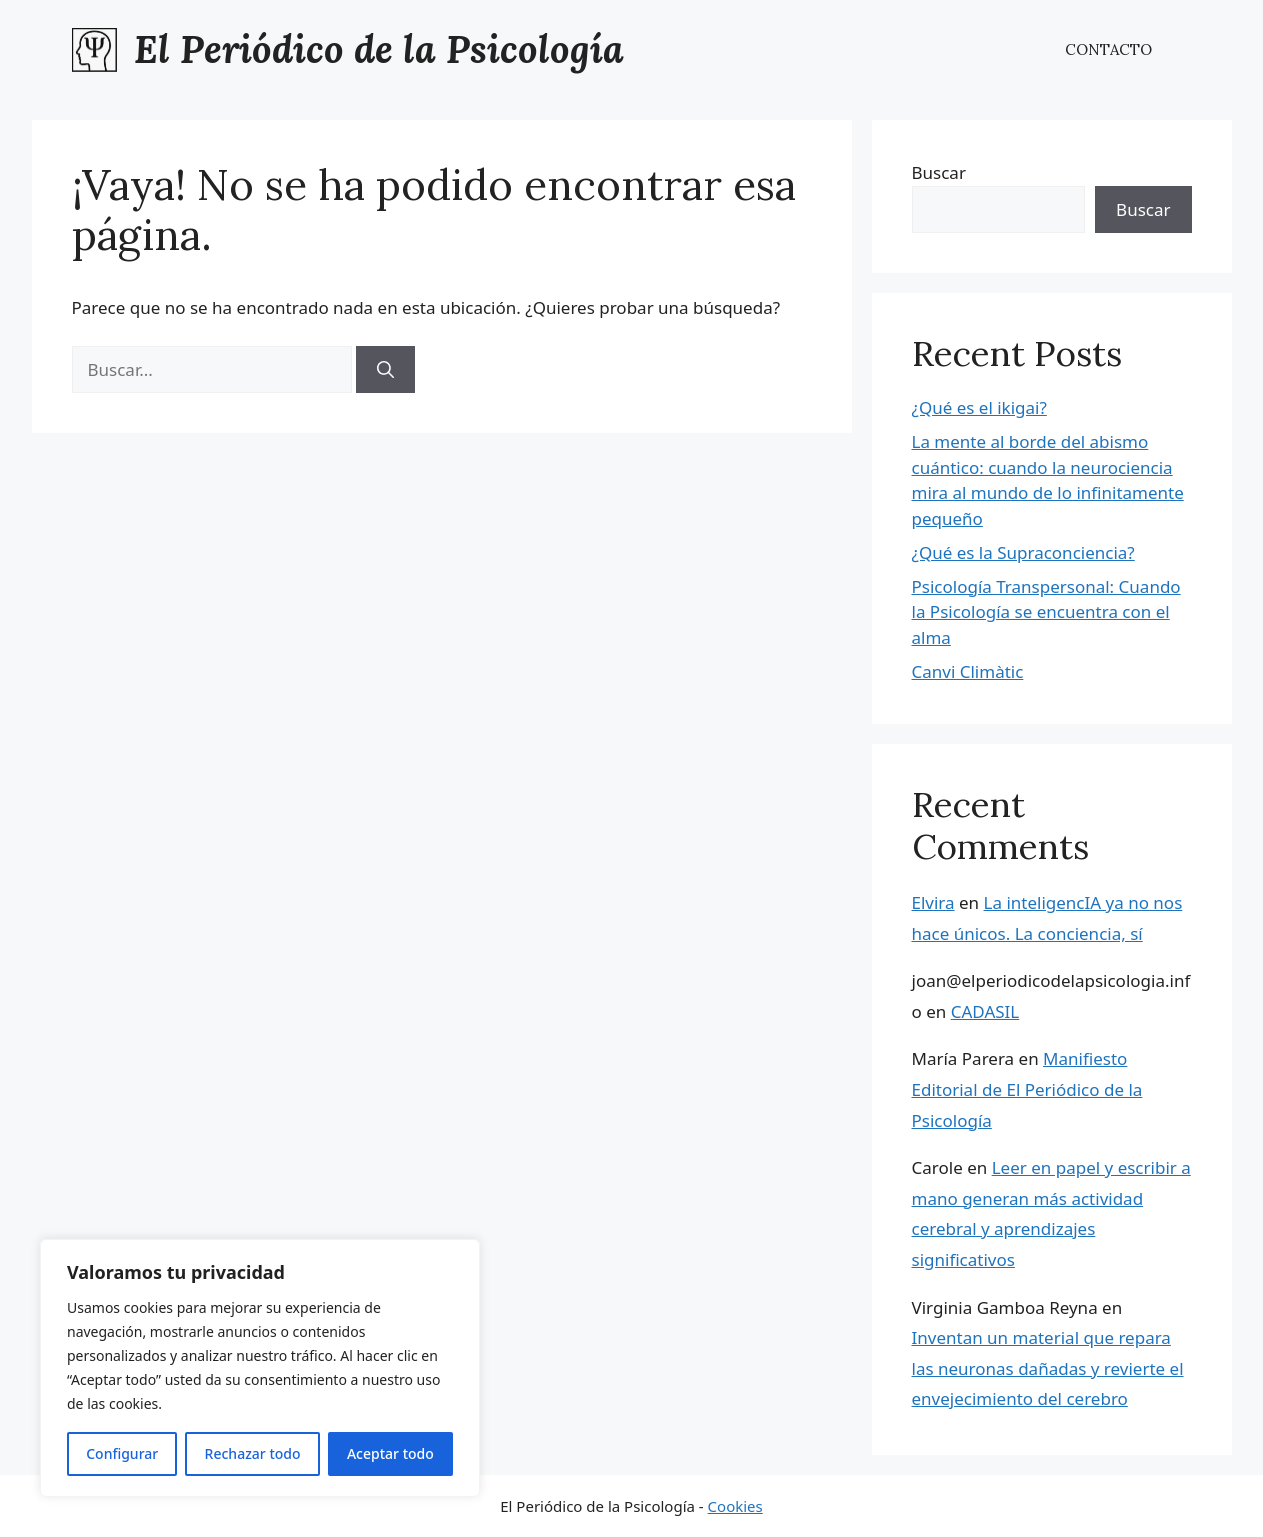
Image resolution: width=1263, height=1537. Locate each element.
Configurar (122, 1453)
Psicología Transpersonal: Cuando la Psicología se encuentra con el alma (1046, 612)
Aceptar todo (390, 1453)
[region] (260, 1368)
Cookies (735, 1506)
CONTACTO (1108, 49)
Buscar (939, 172)
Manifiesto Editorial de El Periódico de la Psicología (1027, 1089)
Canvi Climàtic (968, 671)
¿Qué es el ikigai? (979, 407)
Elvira (933, 902)
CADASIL (985, 1011)
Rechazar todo (253, 1453)
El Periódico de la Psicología (379, 49)
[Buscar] (385, 370)
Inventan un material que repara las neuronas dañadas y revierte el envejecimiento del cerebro (1048, 1368)
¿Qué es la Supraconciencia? (1023, 552)
